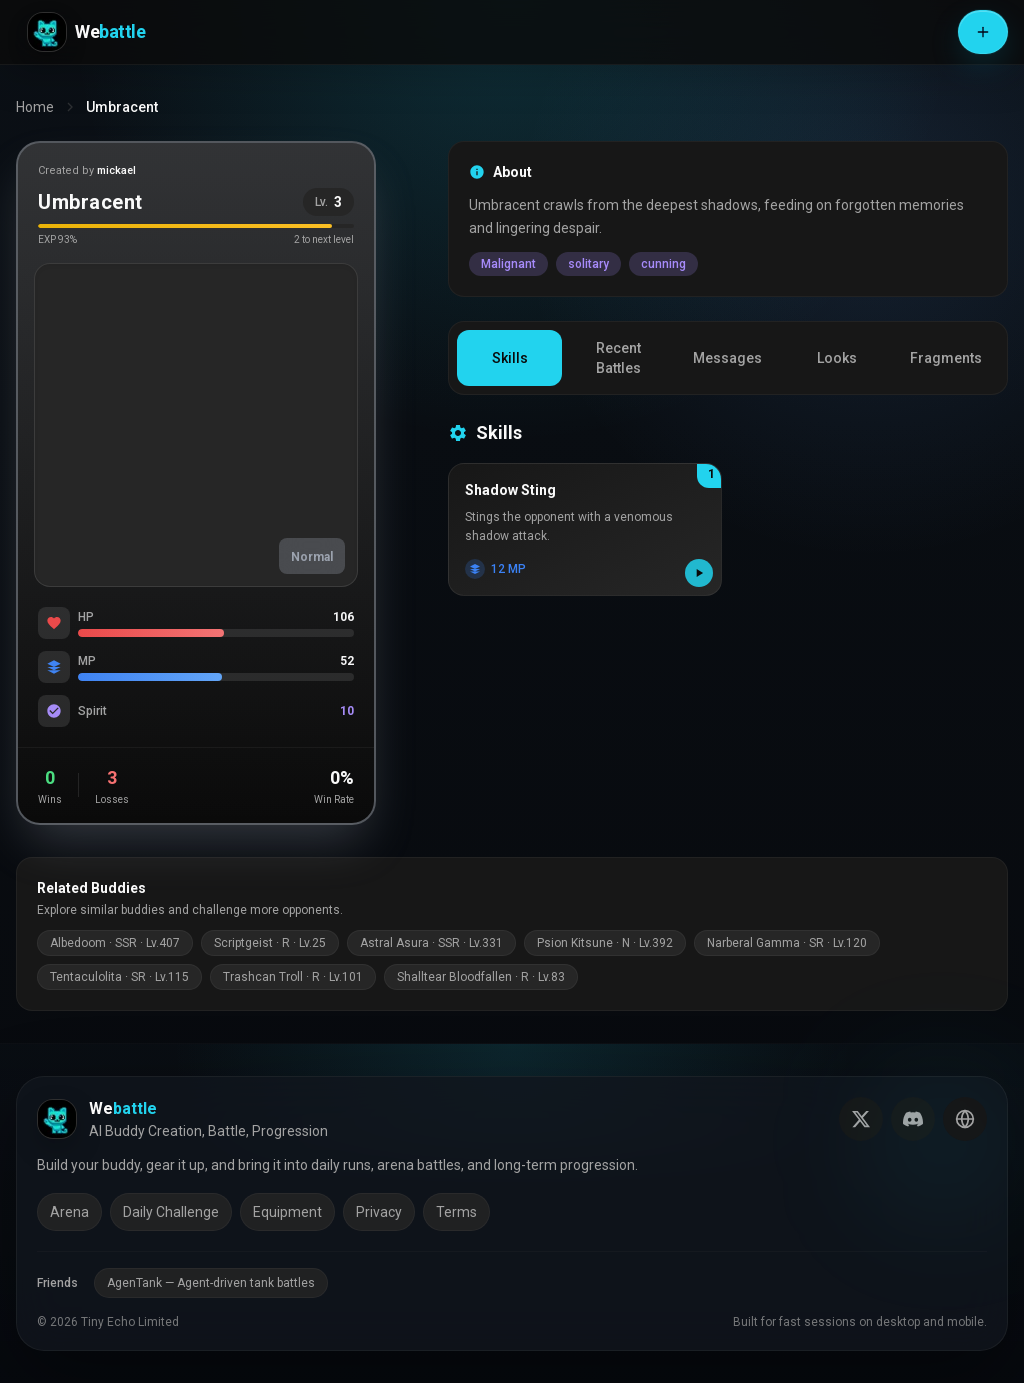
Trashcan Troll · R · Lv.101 (293, 977)
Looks (837, 358)
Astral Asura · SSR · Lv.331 (431, 943)
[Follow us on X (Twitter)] (861, 1119)
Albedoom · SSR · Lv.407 (115, 943)
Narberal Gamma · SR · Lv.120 (787, 943)
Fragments (946, 358)
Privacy (379, 1212)
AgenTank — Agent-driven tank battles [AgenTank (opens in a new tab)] (211, 1283)
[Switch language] (965, 1119)
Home (35, 107)
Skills (510, 358)
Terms (456, 1212)
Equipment (287, 1212)
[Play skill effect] (699, 573)
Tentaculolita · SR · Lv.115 (119, 977)
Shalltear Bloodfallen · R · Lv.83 (481, 977)
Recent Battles (618, 358)
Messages (727, 358)
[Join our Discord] (913, 1119)
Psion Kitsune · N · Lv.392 (605, 943)
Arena (69, 1212)
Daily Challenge (171, 1212)
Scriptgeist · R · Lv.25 (270, 943)
